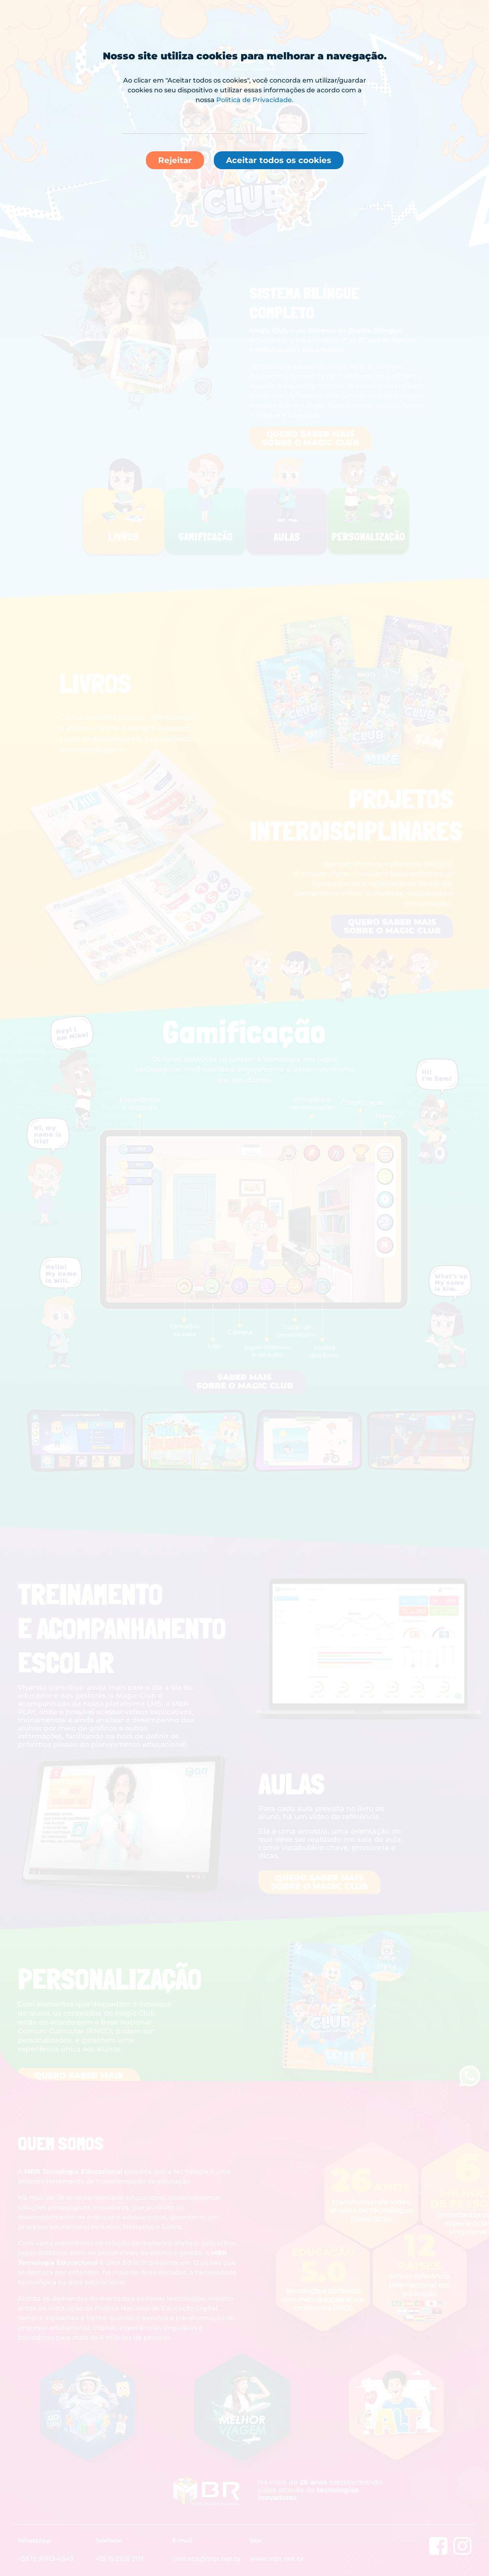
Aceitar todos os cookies (278, 160)
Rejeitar (175, 160)
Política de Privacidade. (254, 100)
